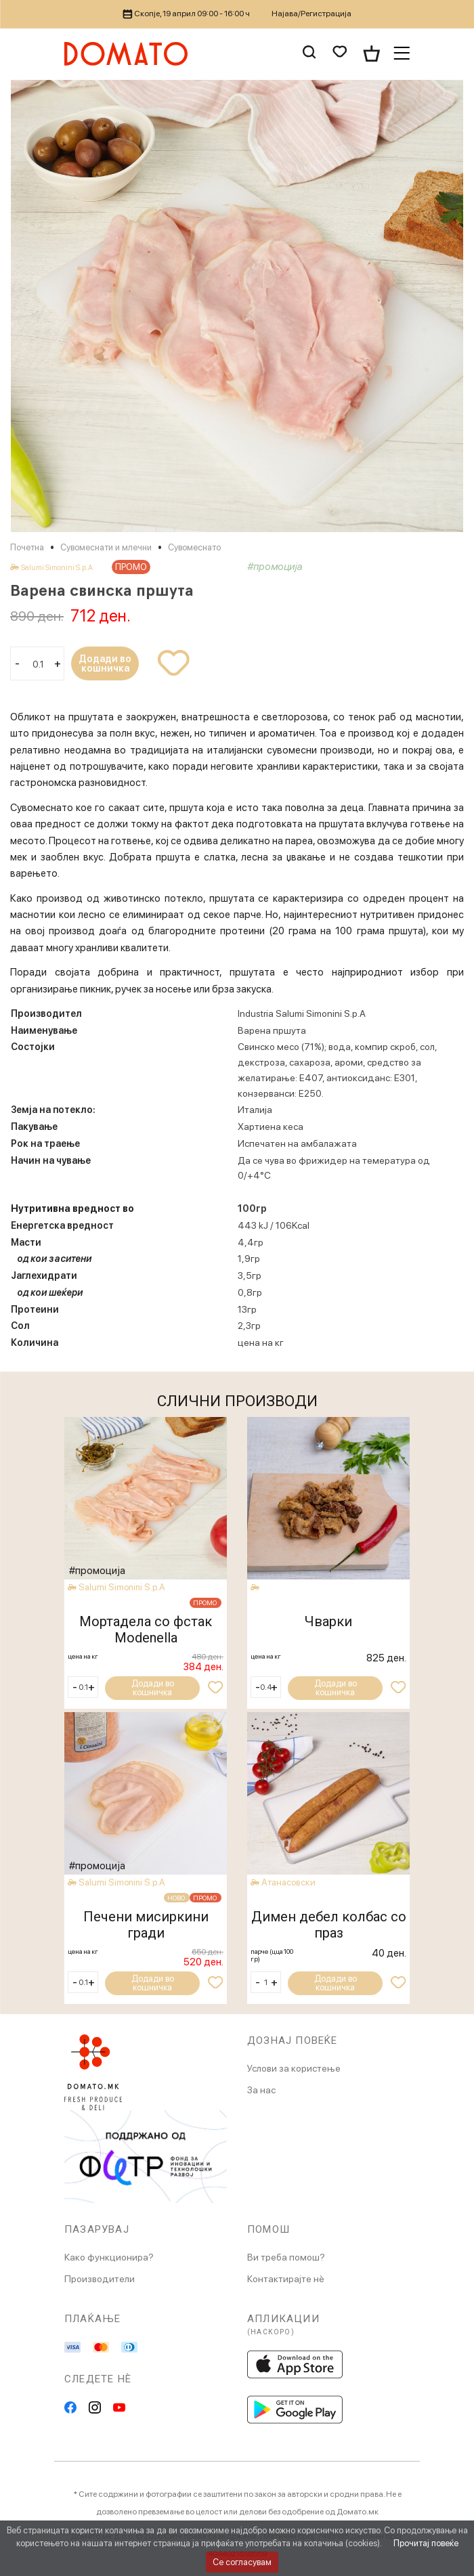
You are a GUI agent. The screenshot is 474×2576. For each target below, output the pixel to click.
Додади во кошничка (105, 663)
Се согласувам (242, 2562)
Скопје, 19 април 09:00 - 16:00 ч (187, 13)
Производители (99, 2278)
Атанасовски (289, 1882)
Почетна (27, 547)
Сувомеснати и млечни (106, 547)
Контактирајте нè (285, 2278)
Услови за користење (294, 2068)
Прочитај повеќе (425, 2543)
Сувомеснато (194, 547)
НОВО (175, 1898)
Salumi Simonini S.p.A (57, 567)
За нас (261, 2089)
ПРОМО (131, 567)
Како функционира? (109, 2257)
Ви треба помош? (286, 2257)
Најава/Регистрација (311, 13)
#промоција (275, 567)
